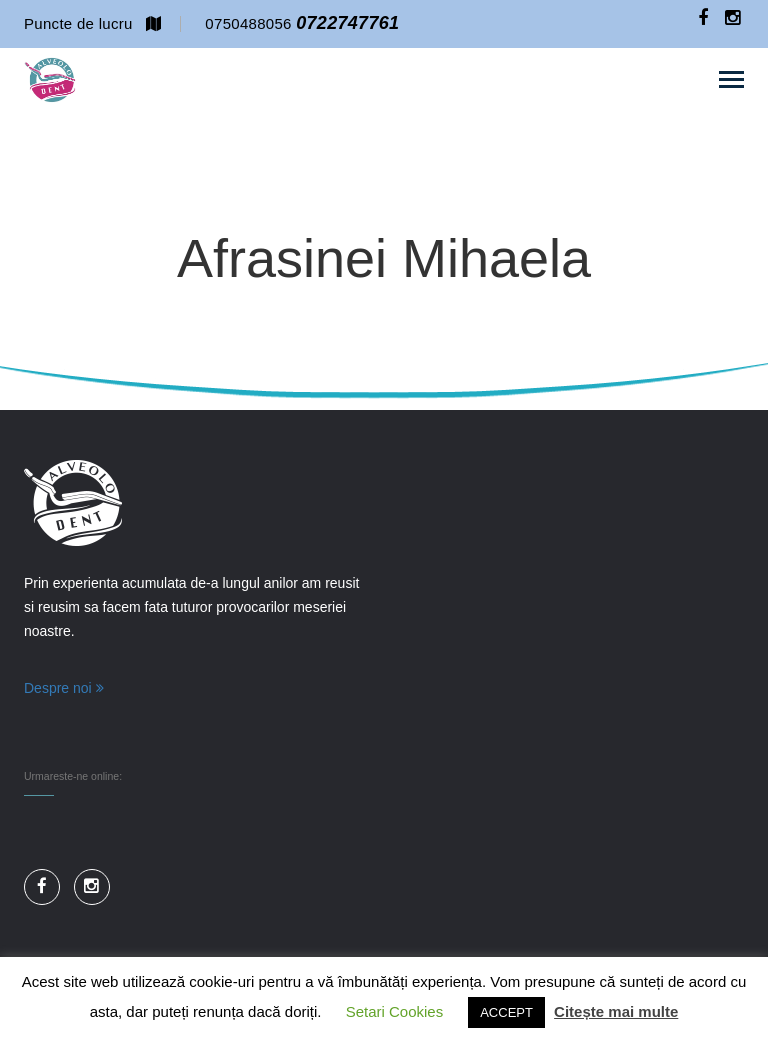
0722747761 (347, 23)
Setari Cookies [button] (395, 1011)
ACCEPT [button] (506, 1012)
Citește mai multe (616, 1011)
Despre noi (64, 688)
